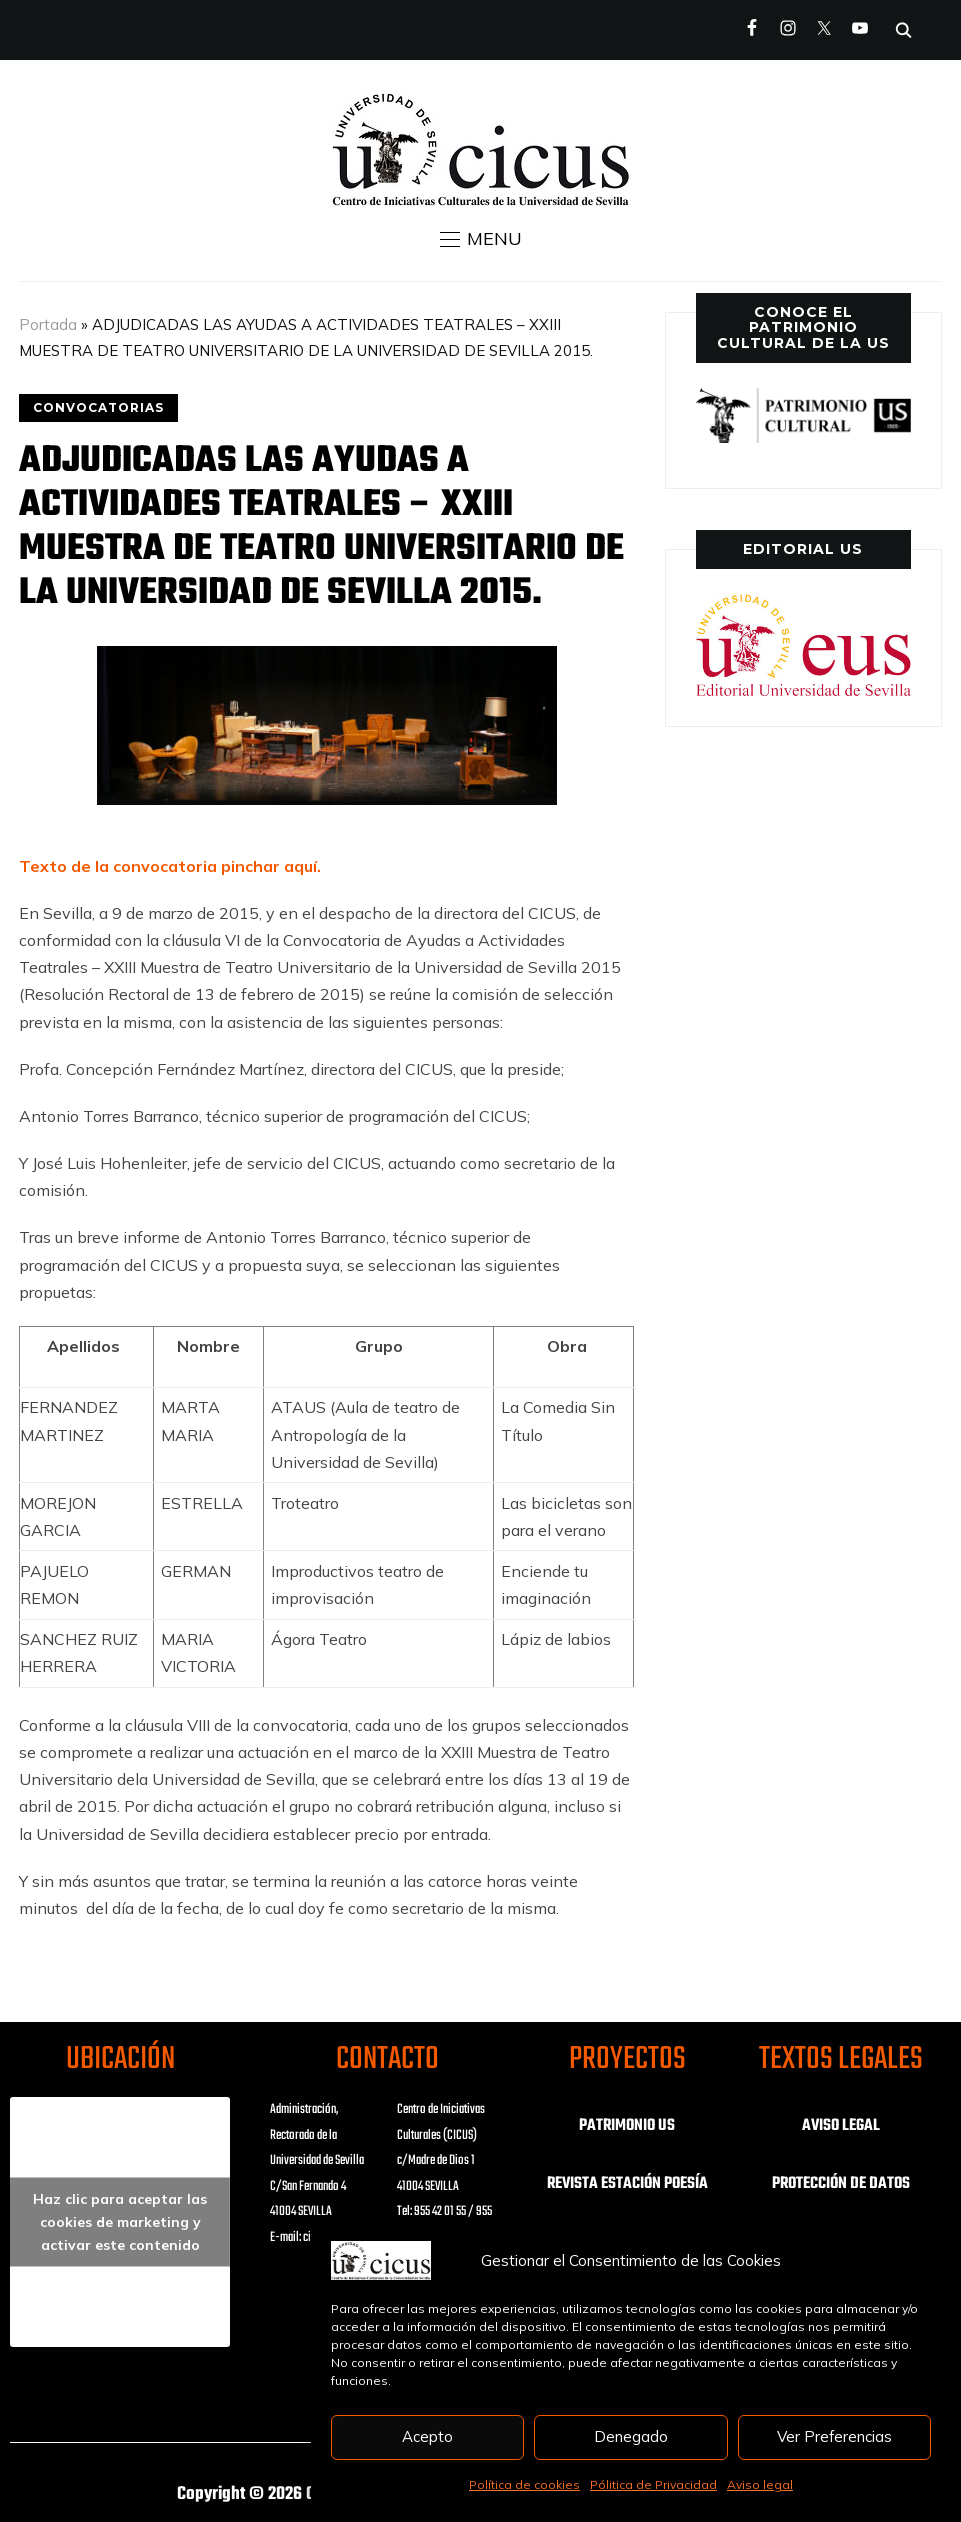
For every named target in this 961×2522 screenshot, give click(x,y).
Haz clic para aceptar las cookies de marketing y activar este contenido (120, 2222)
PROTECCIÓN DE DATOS (841, 2184)
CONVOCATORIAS (98, 407)
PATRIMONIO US (627, 2126)
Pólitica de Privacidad (653, 2484)
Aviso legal (760, 2484)
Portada (48, 324)
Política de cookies (524, 2484)
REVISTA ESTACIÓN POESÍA (627, 2184)
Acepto (427, 2436)
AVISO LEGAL (841, 2126)
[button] (481, 239)
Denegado (631, 2436)
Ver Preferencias (834, 2436)
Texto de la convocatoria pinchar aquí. (170, 866)
